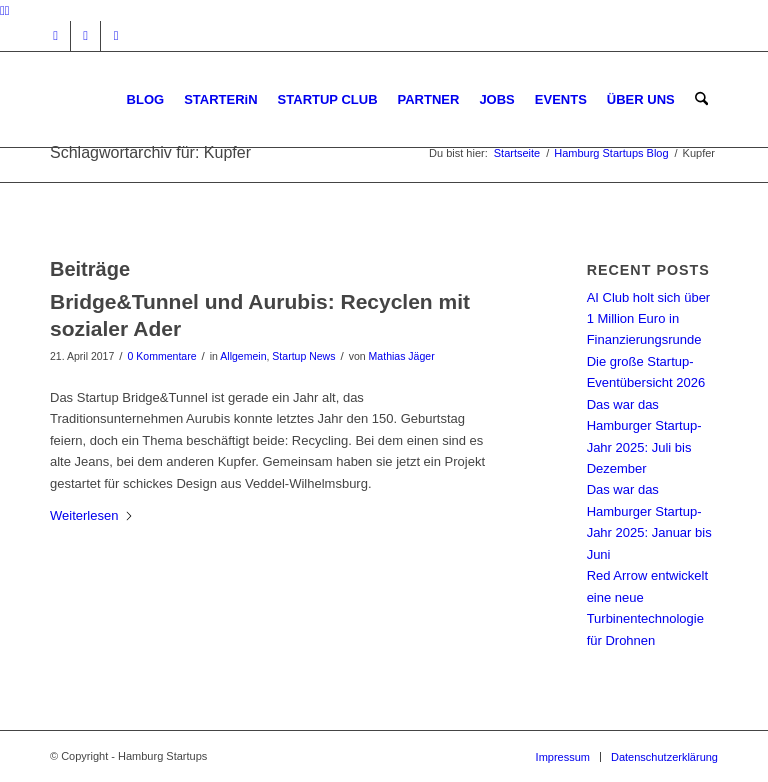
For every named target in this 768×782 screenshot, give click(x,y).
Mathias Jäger (402, 356)
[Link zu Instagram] (55, 36)
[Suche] (701, 99)
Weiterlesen (92, 515)
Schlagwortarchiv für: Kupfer (150, 152)
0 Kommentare (162, 356)
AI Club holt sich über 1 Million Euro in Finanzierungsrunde (649, 319)
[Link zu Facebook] (85, 36)
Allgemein (243, 356)
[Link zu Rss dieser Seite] (116, 36)
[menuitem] (146, 99)
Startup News (303, 356)
